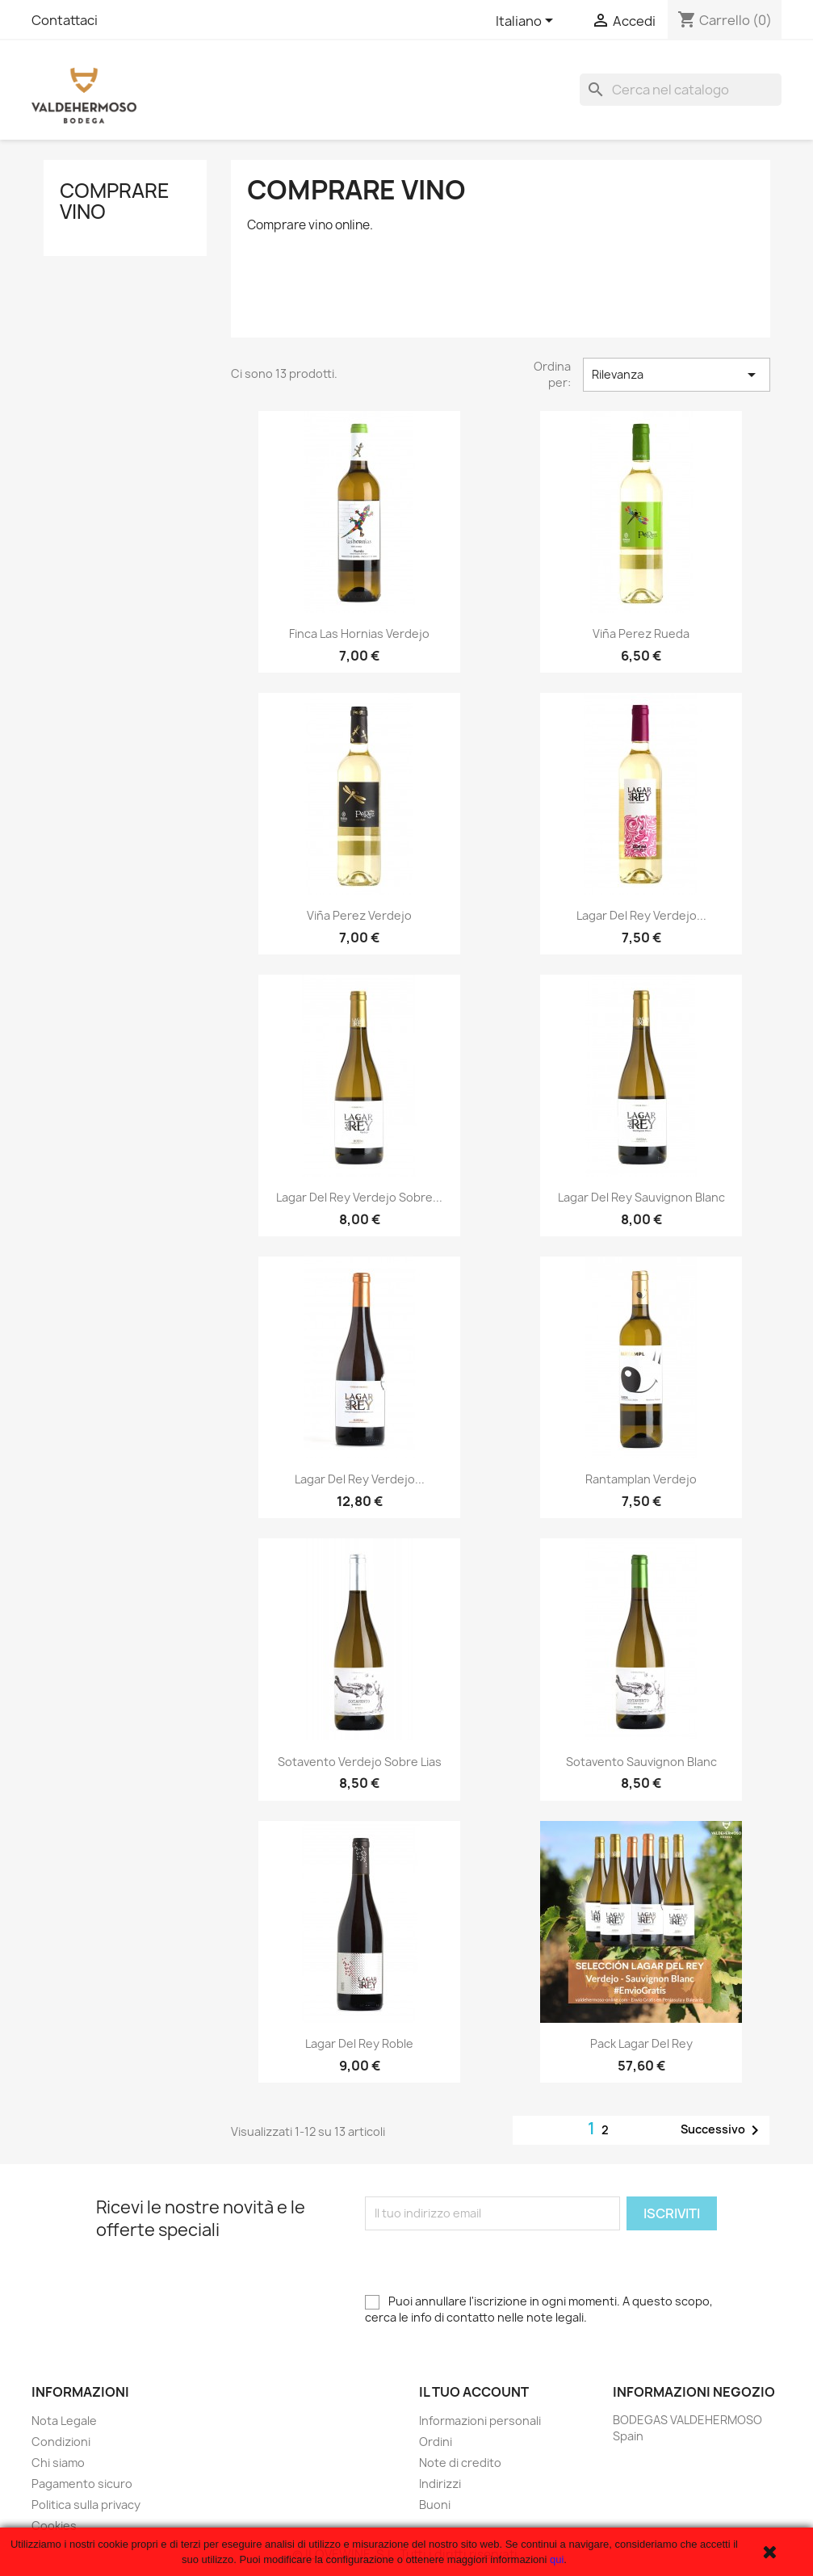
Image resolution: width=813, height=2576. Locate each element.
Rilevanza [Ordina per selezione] (676, 374)
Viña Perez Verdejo (359, 915)
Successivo (723, 2130)
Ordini (435, 2441)
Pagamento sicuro (81, 2483)
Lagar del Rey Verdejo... (641, 915)
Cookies (54, 2525)
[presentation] (487, 2261)
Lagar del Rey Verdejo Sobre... (359, 1197)
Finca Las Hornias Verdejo (359, 633)
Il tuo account (474, 2392)
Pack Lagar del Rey (641, 2043)
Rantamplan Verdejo (641, 1479)
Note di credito (460, 2462)
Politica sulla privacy (85, 2504)
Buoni (435, 2504)
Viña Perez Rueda (641, 633)
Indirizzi (440, 2483)
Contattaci (64, 20)
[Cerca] (681, 89)
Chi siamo (58, 2462)
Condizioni (60, 2441)
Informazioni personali (480, 2420)
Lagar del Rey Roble (359, 2043)
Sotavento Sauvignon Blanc (641, 1761)
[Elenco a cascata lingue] (527, 21)
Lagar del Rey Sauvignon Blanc (641, 1197)
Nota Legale (64, 2420)
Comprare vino (115, 201)
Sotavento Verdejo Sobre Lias (360, 1761)
